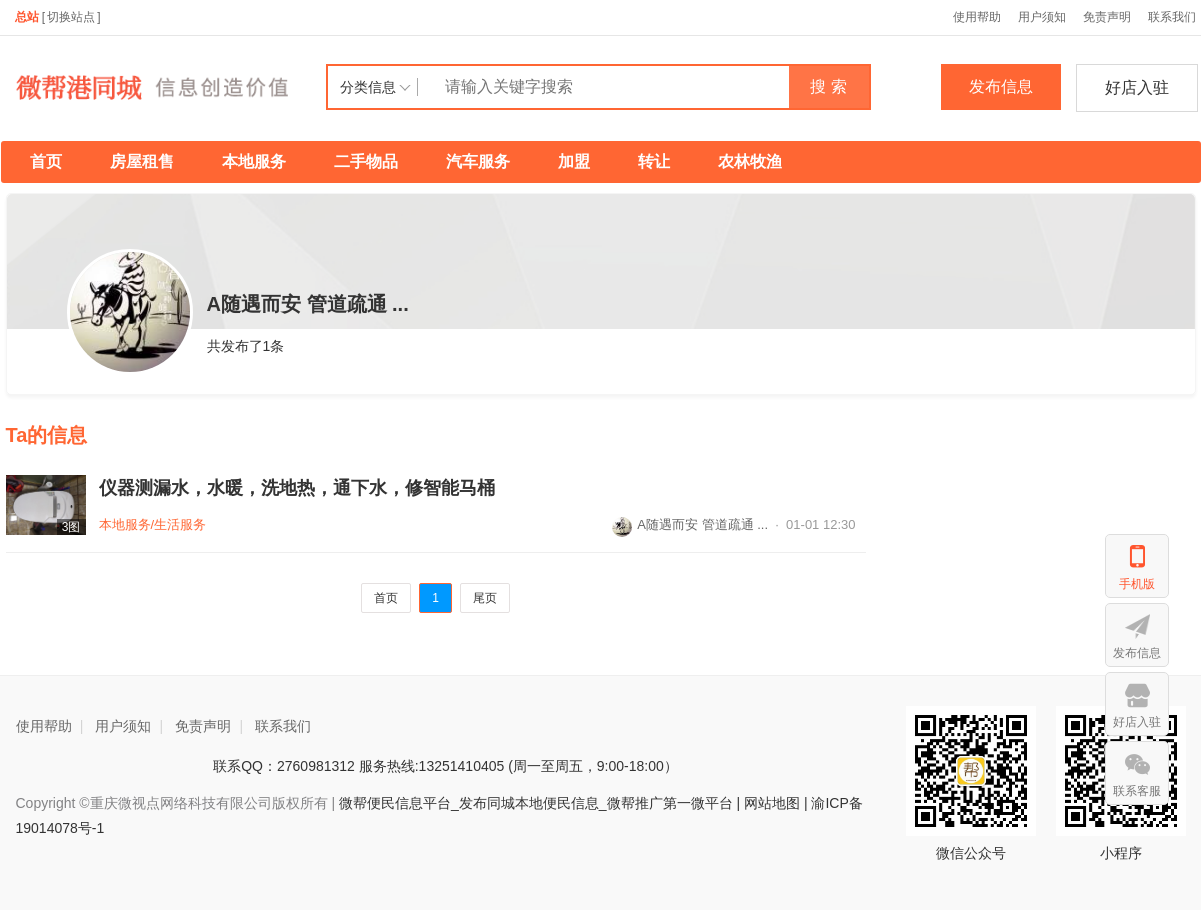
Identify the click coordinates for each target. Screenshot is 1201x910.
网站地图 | (776, 803)
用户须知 (1042, 17)
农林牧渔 (750, 161)
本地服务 (254, 161)
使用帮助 (977, 17)
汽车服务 (478, 161)
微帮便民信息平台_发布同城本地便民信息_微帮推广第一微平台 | (537, 803)
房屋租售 (142, 161)
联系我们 (283, 726)
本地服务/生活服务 (153, 524)
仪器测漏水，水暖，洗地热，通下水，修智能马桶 (297, 488)
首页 (46, 161)
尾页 (485, 598)
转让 (654, 161)
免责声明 (1107, 17)
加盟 (574, 161)
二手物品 (366, 161)
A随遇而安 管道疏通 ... (690, 524)
